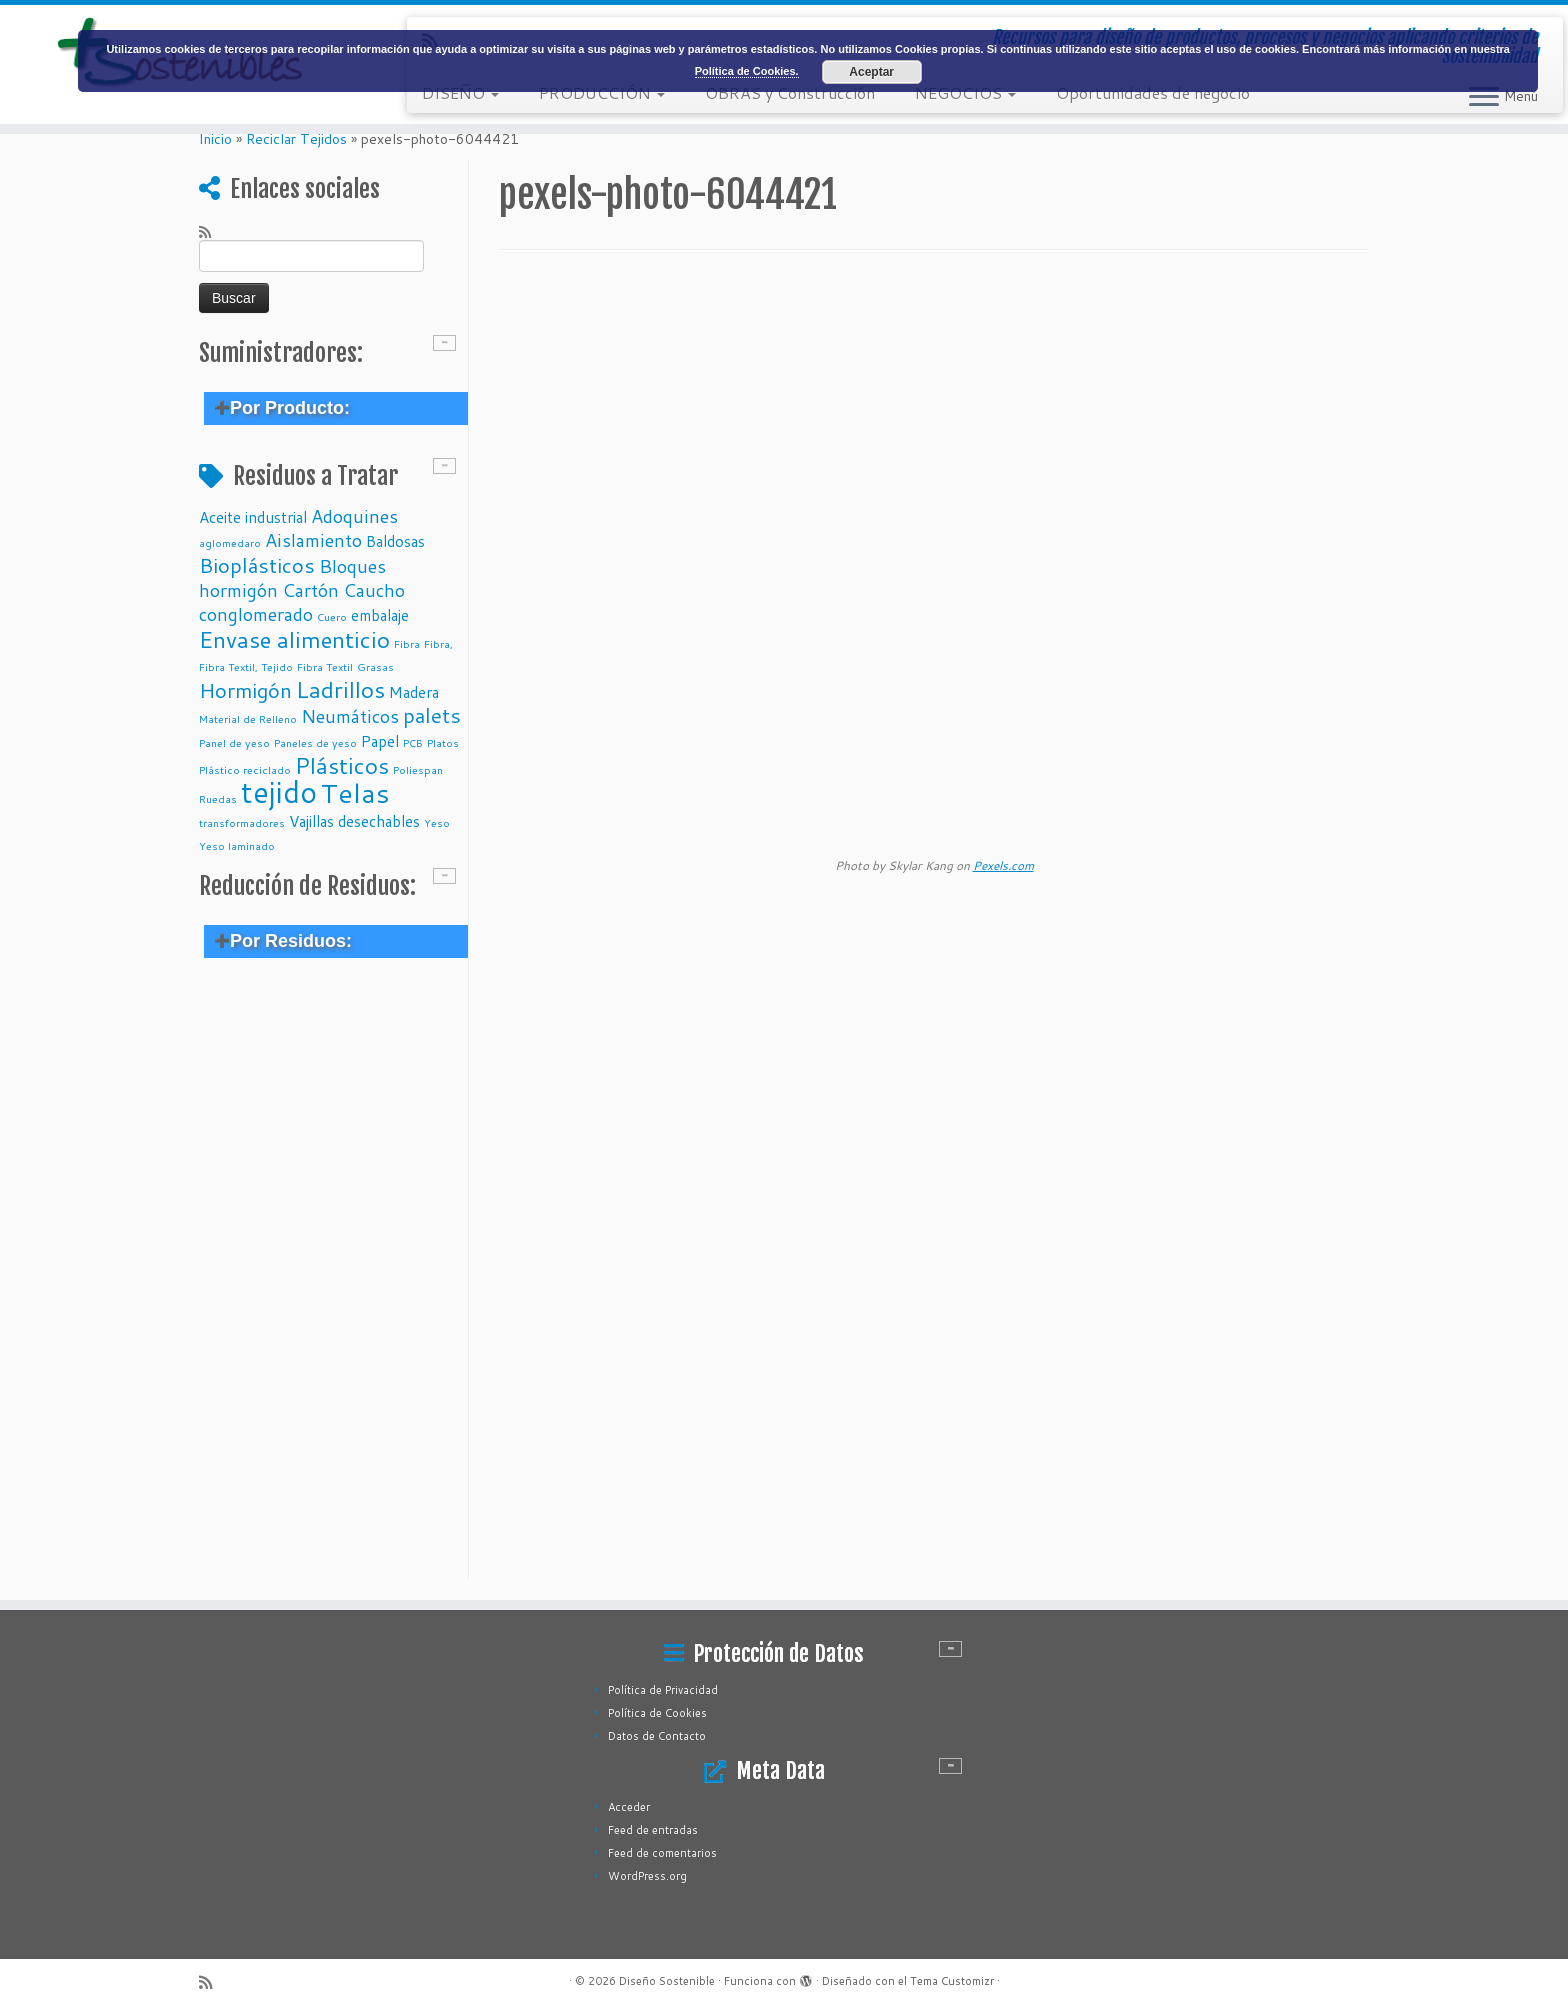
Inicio (215, 139)
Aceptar (871, 72)
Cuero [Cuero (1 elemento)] (332, 616)
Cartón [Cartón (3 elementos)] (310, 590)
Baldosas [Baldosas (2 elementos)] (395, 541)
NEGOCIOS (965, 92)
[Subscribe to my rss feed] (211, 231)
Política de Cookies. (747, 71)
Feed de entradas (653, 1830)
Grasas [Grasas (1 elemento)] (375, 666)
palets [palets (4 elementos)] (432, 715)
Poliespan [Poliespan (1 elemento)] (418, 769)
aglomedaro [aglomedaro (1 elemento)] (230, 542)
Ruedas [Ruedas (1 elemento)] (218, 798)
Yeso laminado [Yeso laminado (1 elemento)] (237, 845)
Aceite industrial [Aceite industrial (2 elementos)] (253, 517)
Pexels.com (1003, 865)
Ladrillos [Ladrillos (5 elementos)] (340, 689)
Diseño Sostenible (667, 1981)
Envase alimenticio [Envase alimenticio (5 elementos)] (294, 639)
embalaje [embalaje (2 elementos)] (380, 615)
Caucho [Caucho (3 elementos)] (374, 590)
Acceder (629, 1807)
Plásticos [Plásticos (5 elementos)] (342, 765)
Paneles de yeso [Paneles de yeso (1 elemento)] (315, 742)
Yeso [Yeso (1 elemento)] (437, 822)
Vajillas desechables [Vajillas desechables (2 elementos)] (354, 821)
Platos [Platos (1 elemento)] (443, 742)
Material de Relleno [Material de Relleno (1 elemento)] (248, 718)
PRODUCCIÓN (602, 92)
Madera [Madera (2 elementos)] (414, 692)
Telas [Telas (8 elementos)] (355, 792)
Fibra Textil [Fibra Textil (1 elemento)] (325, 666)
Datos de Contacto (657, 1736)
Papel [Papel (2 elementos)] (380, 741)
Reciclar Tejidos (296, 139)
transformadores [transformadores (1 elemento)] (242, 822)
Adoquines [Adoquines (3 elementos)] (354, 516)
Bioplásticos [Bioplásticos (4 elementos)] (257, 565)
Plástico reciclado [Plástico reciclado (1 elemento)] (245, 769)
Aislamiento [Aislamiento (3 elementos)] (313, 540)
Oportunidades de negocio (1153, 92)
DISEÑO (460, 92)
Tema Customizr (952, 1981)
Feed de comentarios (662, 1853)
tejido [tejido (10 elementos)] (279, 791)
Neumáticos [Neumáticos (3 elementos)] (350, 716)
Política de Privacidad (663, 1690)
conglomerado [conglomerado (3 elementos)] (256, 614)
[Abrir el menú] (1484, 98)
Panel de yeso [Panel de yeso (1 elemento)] (234, 742)
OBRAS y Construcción (790, 92)
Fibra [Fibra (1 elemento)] (407, 643)
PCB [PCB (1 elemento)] (413, 742)
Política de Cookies (657, 1713)
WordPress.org (647, 1876)
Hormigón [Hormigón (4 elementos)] (245, 690)
